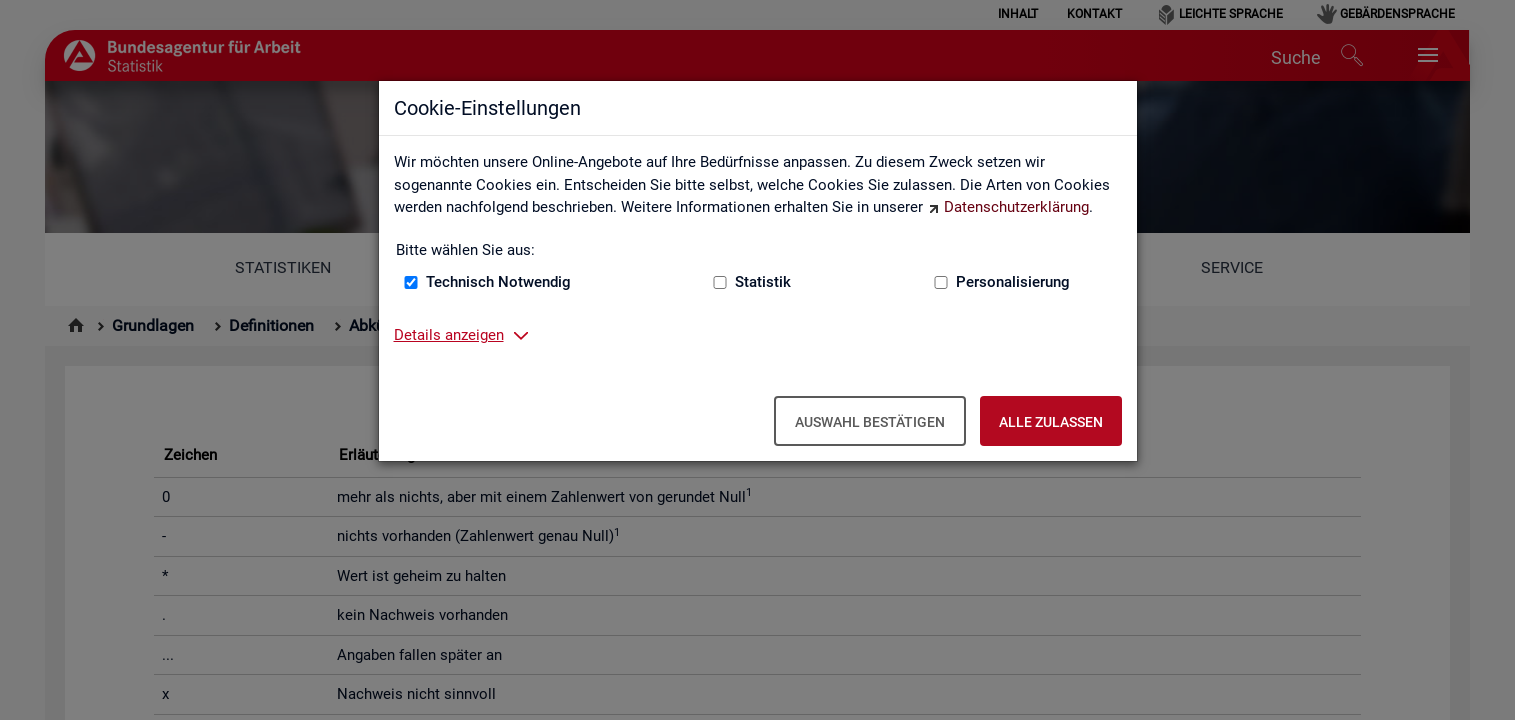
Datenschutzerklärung (1016, 207)
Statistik (763, 282)
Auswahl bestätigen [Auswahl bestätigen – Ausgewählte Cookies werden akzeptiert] (870, 422)
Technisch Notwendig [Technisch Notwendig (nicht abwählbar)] (498, 282)
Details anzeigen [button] (449, 335)
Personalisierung (1013, 282)
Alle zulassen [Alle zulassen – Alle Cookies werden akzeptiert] (1051, 422)
